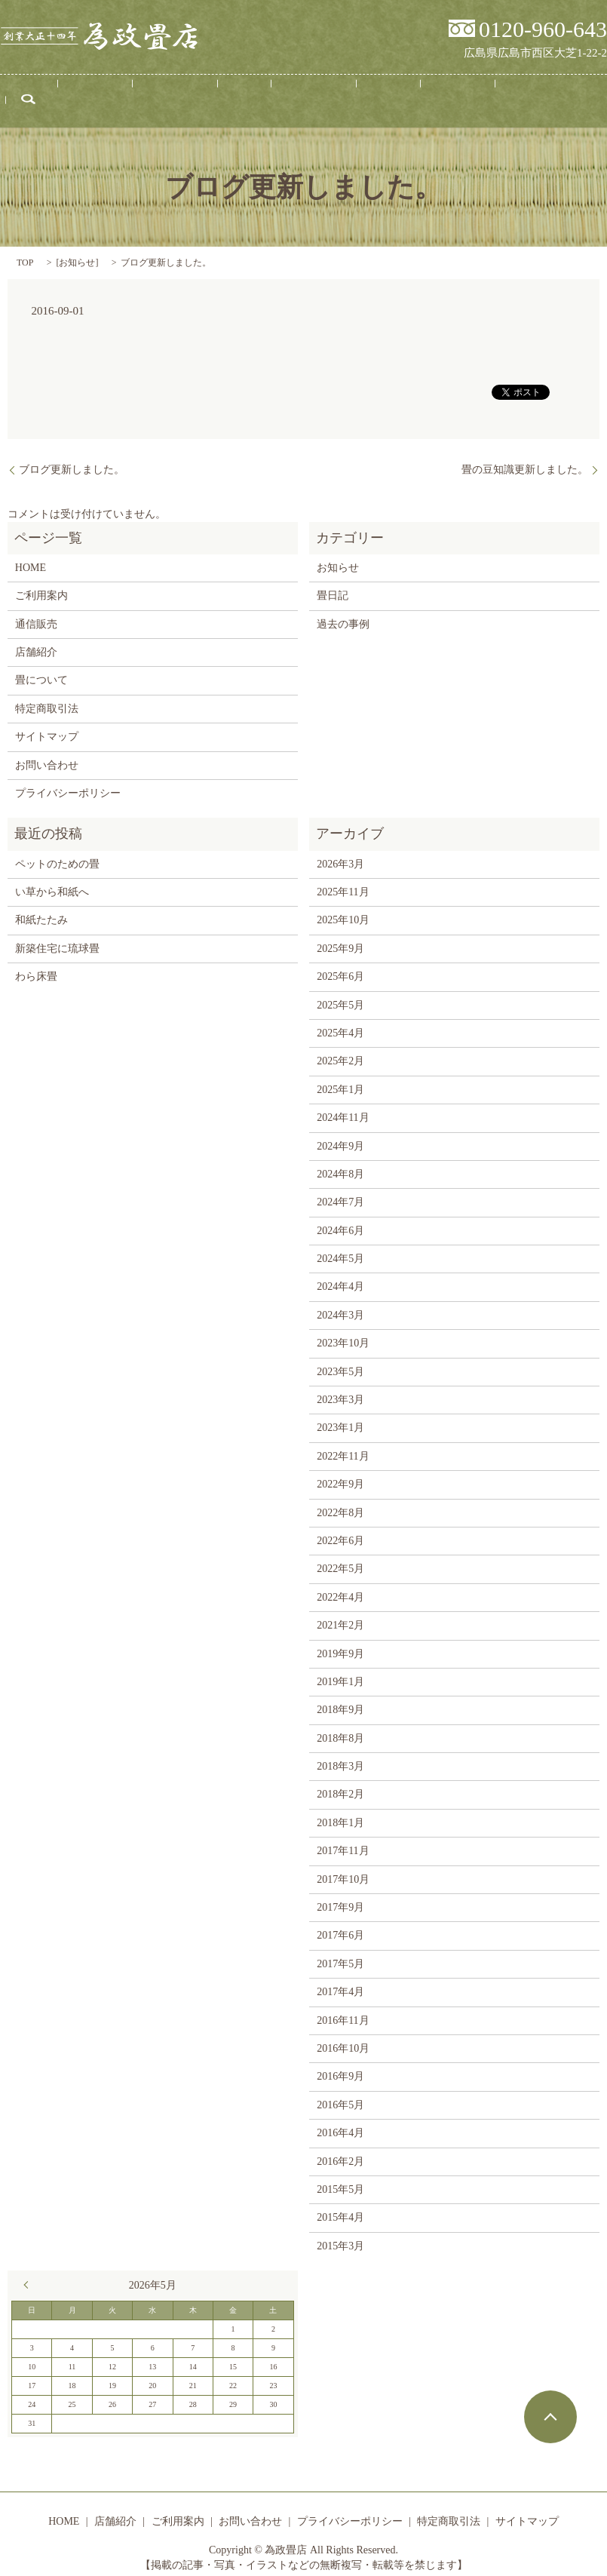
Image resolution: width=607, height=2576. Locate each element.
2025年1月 (340, 1075)
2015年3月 (340, 2231)
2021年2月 (340, 1611)
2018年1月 (340, 1808)
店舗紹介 (129, 97)
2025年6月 (340, 963)
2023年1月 (340, 1414)
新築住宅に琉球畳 (57, 934)
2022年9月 (340, 1470)
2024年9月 (340, 1132)
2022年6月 (340, 1527)
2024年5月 (340, 1245)
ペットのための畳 (57, 849)
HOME (78, 97)
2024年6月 (340, 1216)
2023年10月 (343, 1329)
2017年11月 (343, 1837)
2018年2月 (340, 1780)
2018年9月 (340, 1696)
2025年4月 (340, 1019)
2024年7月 (340, 1188)
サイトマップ (46, 723)
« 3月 (29, 2271)
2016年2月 (340, 2147)
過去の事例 (343, 610)
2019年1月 (340, 1668)
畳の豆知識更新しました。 (524, 456)
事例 (242, 97)
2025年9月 (340, 934)
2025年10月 (343, 906)
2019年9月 (340, 1639)
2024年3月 (340, 1300)
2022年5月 (340, 1555)
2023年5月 (340, 1357)
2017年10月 (343, 1865)
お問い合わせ (468, 97)
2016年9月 (340, 2062)
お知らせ (77, 249)
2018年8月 (340, 1724)
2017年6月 (340, 1921)
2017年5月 (340, 1949)
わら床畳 (36, 963)
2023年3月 (340, 1386)
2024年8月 (340, 1160)
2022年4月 (340, 1583)
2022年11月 (343, 1442)
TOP (25, 249)
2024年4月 (340, 1273)
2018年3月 (340, 1752)
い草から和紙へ (52, 878)
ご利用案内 (191, 97)
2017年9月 (340, 1893)
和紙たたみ (41, 906)
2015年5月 (340, 2175)
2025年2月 (340, 1047)
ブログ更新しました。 (71, 456)
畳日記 (349, 97)
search (531, 97)
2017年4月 (340, 1978)
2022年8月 (340, 1498)
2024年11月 (343, 1104)
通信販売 (400, 97)
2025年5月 (340, 990)
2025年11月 (343, 878)
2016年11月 (343, 2006)
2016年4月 (340, 2119)
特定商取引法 (46, 694)
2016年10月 (343, 2034)
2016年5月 (340, 2090)
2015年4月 (340, 2203)
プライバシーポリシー (68, 779)
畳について (293, 97)
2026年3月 (340, 849)
